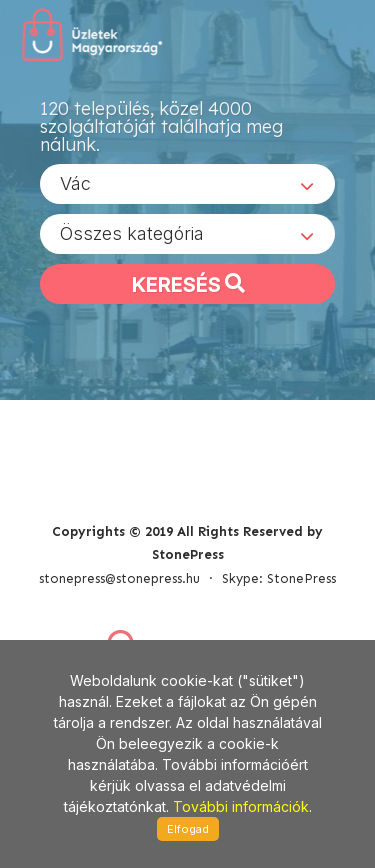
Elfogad (188, 829)
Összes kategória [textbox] (132, 233)
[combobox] (187, 184)
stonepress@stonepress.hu (119, 578)
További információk (241, 806)
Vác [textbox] (75, 183)
